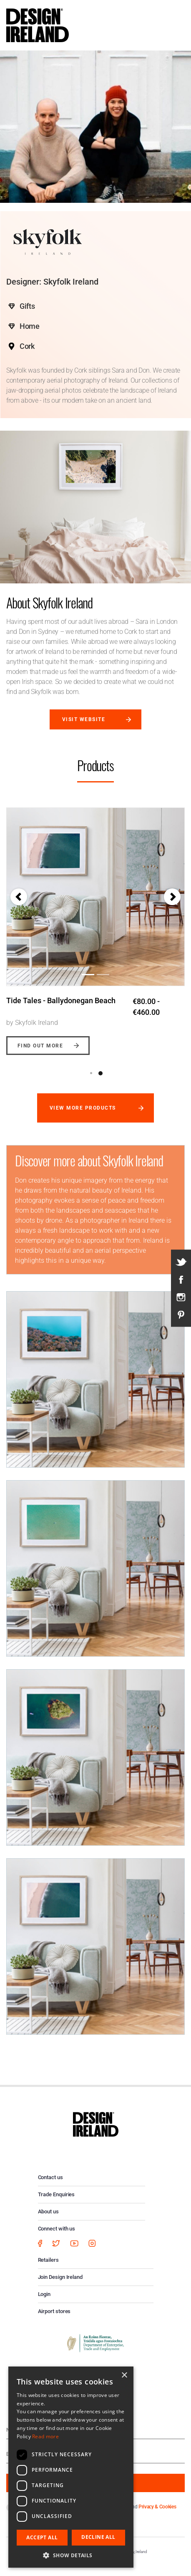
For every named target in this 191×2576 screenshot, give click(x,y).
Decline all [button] (98, 2537)
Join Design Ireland (60, 2277)
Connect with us (56, 2228)
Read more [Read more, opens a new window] (45, 2436)
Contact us (50, 2177)
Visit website (83, 719)
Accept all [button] (42, 2537)
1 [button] (91, 1073)
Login (44, 2294)
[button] (18, 896)
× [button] (124, 2375)
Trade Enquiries (56, 2194)
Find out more (40, 1046)
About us (48, 2211)
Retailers (48, 2260)
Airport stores (54, 2311)
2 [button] (100, 1073)
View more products (83, 1108)
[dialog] (70, 2467)
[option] (95, 925)
